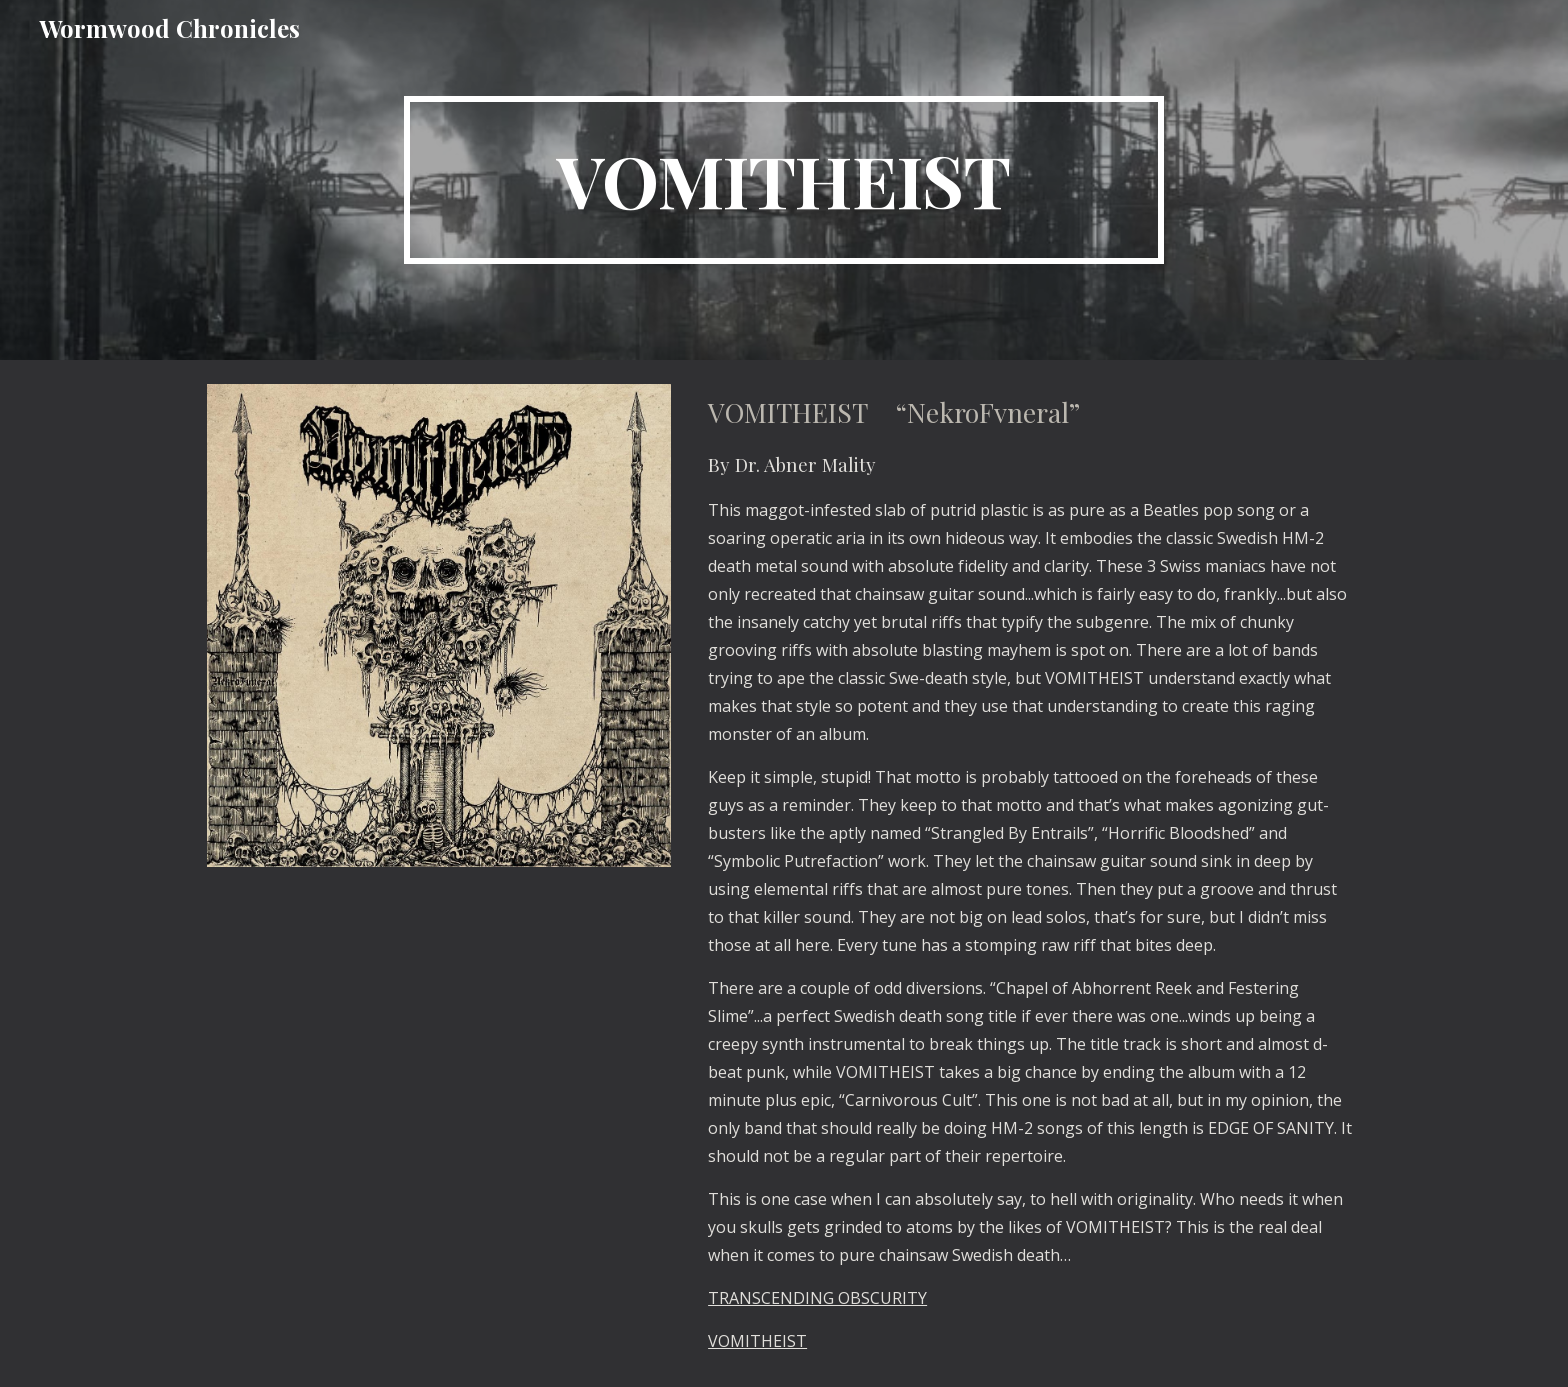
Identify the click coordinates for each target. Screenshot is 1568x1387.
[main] (784, 180)
